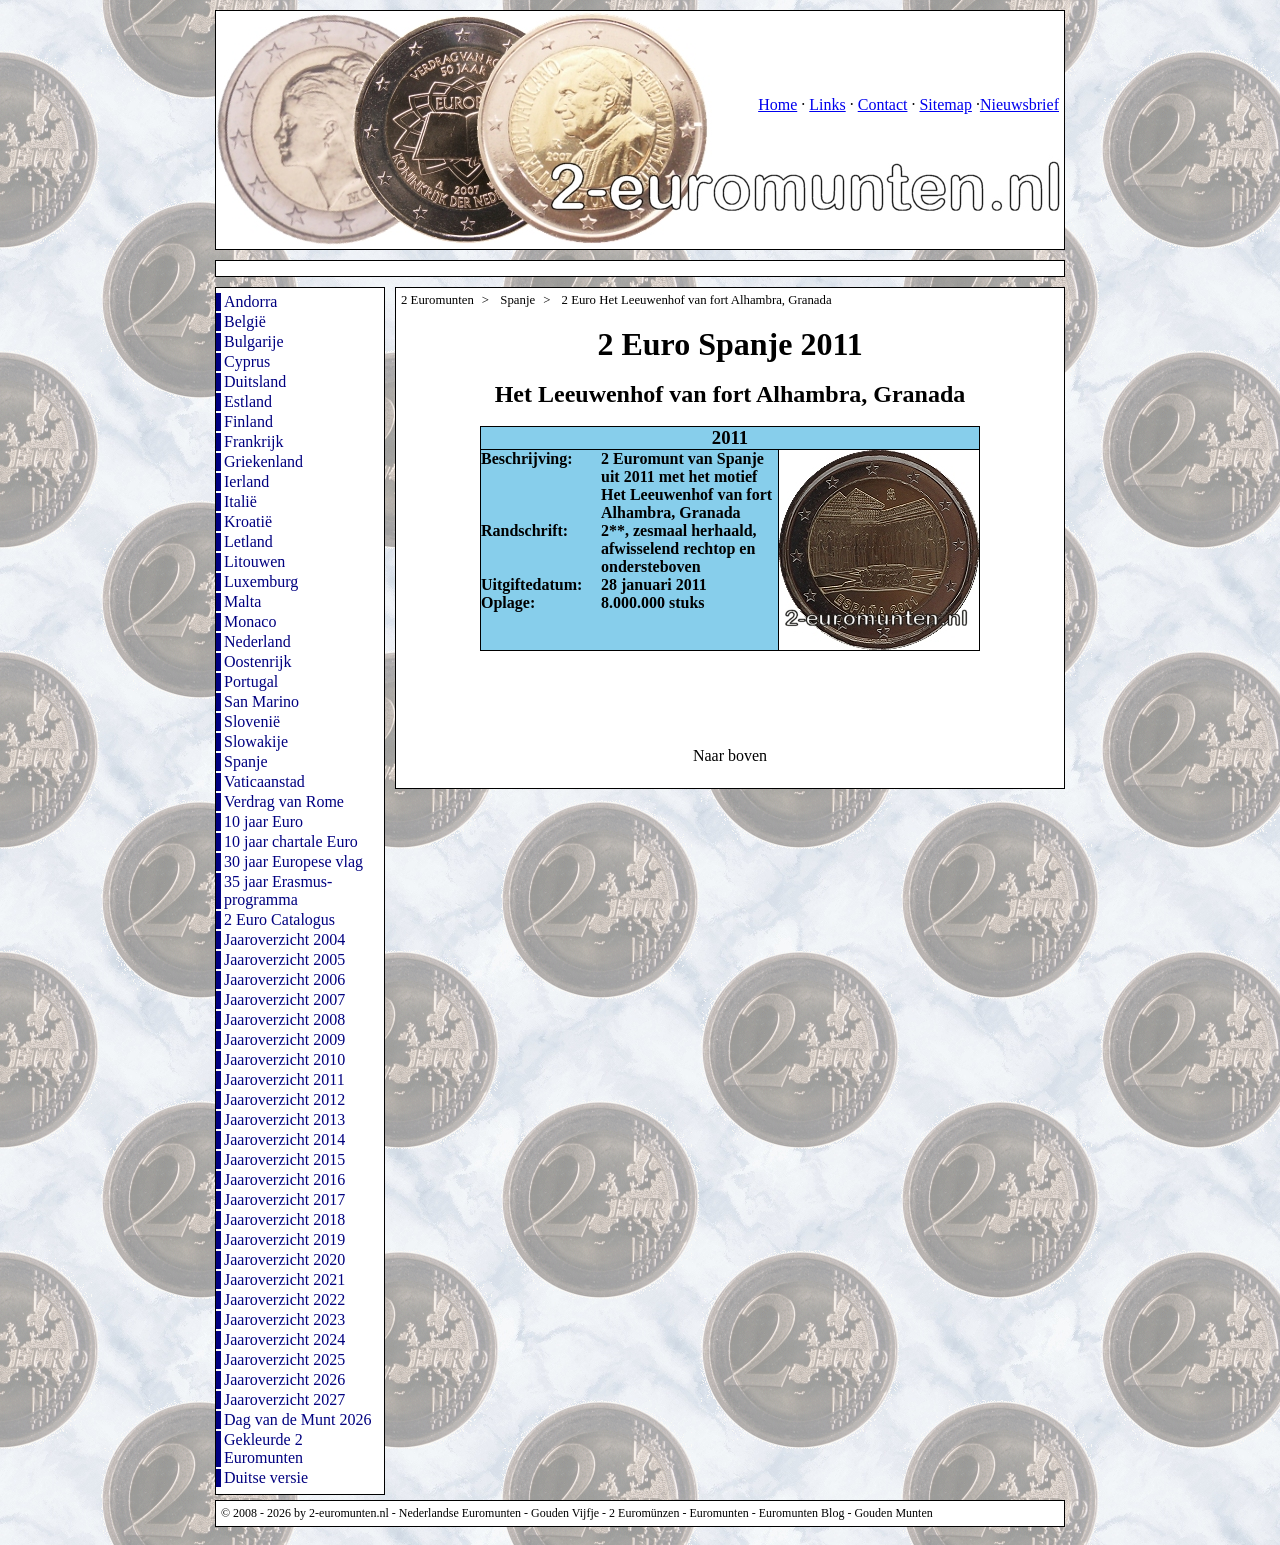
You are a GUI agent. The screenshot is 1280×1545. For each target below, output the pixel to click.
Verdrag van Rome (284, 801)
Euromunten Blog (802, 1513)
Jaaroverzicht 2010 (284, 1059)
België (245, 321)
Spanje (246, 761)
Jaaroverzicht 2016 (284, 1179)
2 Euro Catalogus (279, 919)
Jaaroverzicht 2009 (284, 1039)
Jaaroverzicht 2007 (284, 999)
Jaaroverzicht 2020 (284, 1259)
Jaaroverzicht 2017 (284, 1199)
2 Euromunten (437, 300)
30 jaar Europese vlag (293, 861)
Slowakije (256, 741)
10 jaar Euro (263, 821)
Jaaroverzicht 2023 (284, 1319)
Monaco (250, 621)
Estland (248, 401)
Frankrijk (254, 441)
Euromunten (718, 1513)
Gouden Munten (893, 1513)
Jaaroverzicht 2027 (284, 1399)
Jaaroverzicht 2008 (284, 1019)
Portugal (251, 681)
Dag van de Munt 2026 (298, 1419)
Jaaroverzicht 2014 (284, 1139)
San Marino (261, 701)
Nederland (257, 641)
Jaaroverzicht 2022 (284, 1299)
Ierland (246, 481)
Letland (248, 541)
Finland (248, 421)
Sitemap (945, 104)
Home (777, 104)
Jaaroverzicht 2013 (284, 1119)
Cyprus (247, 361)
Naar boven (730, 755)
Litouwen (254, 561)
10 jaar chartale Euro (291, 841)
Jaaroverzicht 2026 (284, 1379)
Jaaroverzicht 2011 (284, 1079)
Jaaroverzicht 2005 (284, 959)
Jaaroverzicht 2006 (284, 979)
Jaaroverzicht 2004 (284, 939)
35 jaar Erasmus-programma (278, 890)
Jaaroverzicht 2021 (284, 1279)
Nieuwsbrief (1019, 104)
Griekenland (263, 461)
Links (827, 104)
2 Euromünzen (644, 1513)
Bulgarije (254, 341)
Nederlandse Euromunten (460, 1513)
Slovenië (252, 721)
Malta (242, 601)
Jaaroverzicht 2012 (284, 1099)
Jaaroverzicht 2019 (284, 1239)
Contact (883, 104)
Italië (240, 501)
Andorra (250, 301)
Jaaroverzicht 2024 (284, 1339)
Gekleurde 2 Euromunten (263, 1448)
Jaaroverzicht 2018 (284, 1219)
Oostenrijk (258, 661)
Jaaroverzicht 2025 (284, 1359)
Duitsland (255, 381)
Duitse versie (266, 1477)
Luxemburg (261, 581)
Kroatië (248, 521)
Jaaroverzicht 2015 (284, 1159)
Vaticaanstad (264, 781)
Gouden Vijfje (565, 1513)
